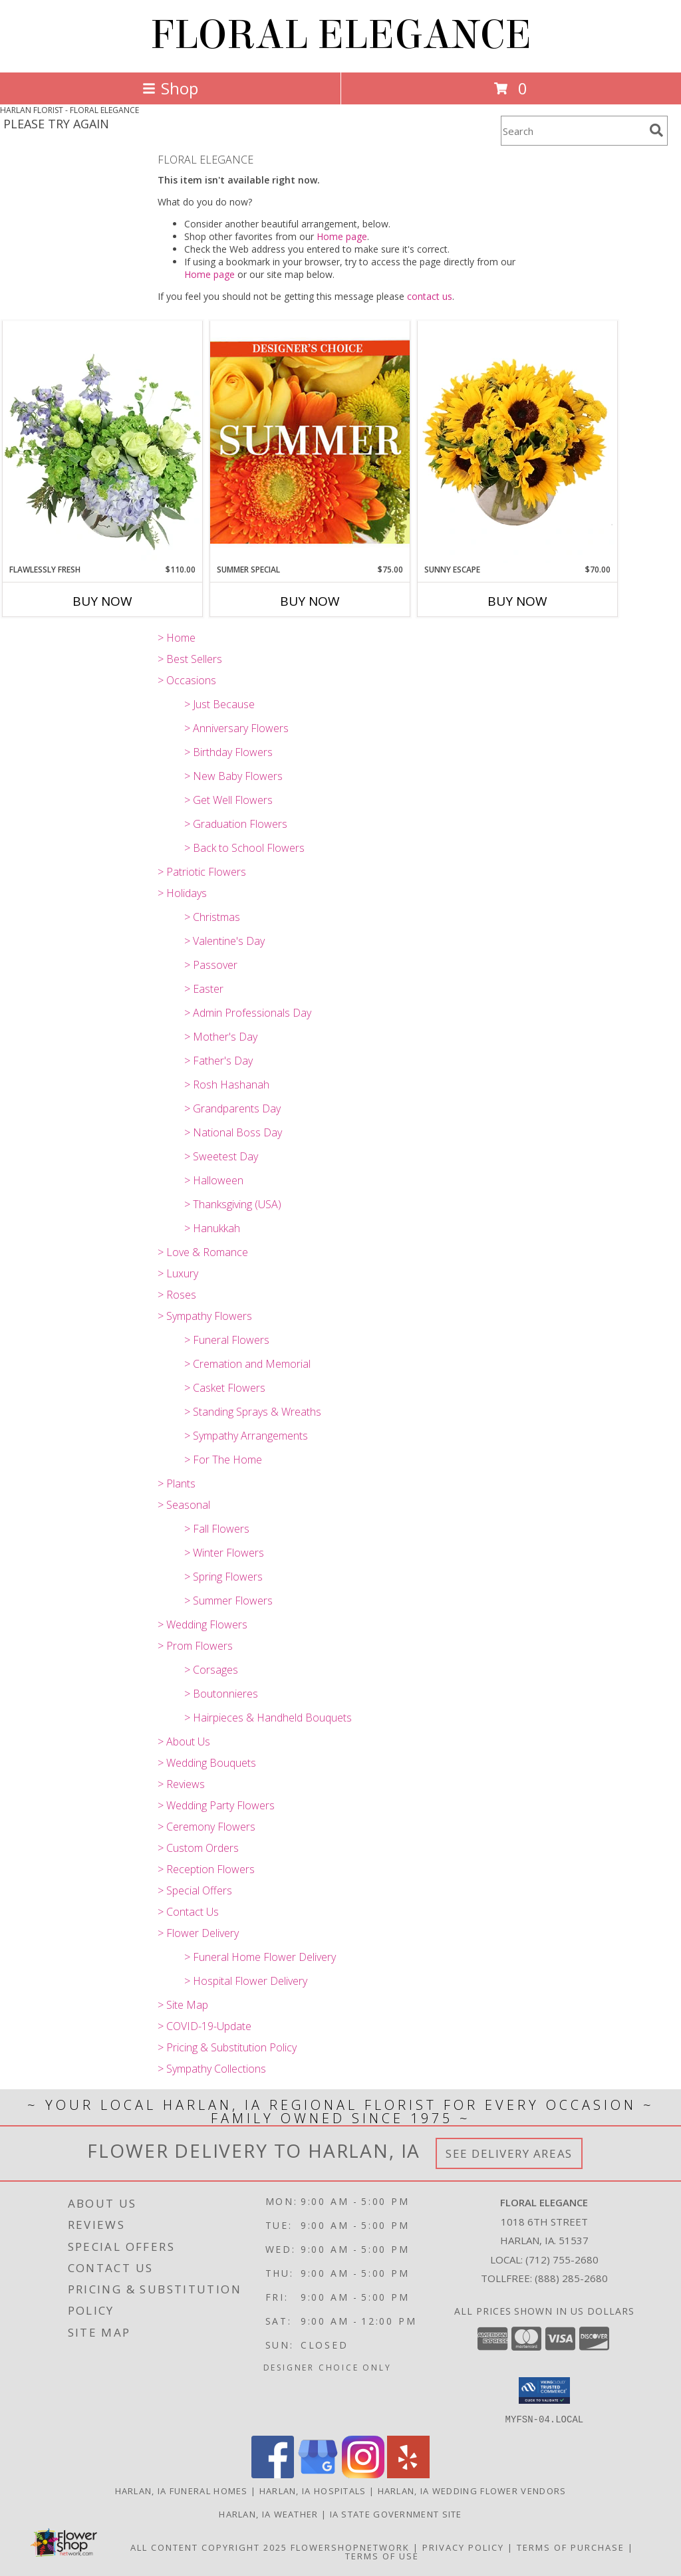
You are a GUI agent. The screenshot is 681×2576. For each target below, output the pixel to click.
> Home (177, 637)
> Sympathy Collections (212, 2068)
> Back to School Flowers (244, 847)
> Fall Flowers (216, 1528)
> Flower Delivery (198, 1933)
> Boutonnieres (221, 1693)
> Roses (177, 1294)
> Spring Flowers (223, 1576)
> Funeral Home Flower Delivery (260, 1957)
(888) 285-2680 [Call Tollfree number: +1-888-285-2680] (571, 2278)
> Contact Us (188, 1911)
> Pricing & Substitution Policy (227, 2047)
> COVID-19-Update (204, 2026)
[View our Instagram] (363, 2474)
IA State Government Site (396, 2513)
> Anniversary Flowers (236, 728)
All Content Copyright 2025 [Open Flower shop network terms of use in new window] (208, 2547)
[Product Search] (572, 130)
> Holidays (182, 893)
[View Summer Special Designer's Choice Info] (310, 442)
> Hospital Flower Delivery (245, 1981)
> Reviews (181, 1784)
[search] (656, 130)
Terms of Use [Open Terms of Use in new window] (382, 2555)
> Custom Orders (198, 1848)
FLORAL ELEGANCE (340, 35)
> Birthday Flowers (228, 752)
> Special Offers (195, 1890)
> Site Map (183, 2004)
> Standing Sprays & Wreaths (252, 1411)
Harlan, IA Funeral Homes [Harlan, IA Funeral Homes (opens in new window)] (181, 2490)
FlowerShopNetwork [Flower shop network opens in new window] (350, 2547)
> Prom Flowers (195, 1645)
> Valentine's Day (224, 941)
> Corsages (211, 1669)
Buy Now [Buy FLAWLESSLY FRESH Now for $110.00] (102, 601)
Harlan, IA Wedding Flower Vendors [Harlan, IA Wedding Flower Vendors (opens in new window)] (472, 2490)
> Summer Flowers (228, 1600)
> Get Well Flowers (228, 800)
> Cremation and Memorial (247, 1363)
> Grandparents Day (232, 1108)
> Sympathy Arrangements (246, 1435)
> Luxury (178, 1273)
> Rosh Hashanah (226, 1084)
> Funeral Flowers (226, 1340)
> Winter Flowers (224, 1552)
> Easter (203, 988)
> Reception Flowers (206, 1869)
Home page (342, 236)
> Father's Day (218, 1060)
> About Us (184, 1741)
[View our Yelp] (408, 2474)
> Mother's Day (220, 1036)
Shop (170, 88)
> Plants (177, 1483)
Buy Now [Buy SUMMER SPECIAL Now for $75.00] (310, 601)
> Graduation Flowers (235, 824)
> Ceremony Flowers (206, 1826)
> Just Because (219, 704)
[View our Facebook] (272, 2474)
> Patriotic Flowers (202, 871)
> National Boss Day (233, 1132)
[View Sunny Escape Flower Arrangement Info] (517, 442)
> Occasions (187, 680)
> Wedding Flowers (202, 1624)
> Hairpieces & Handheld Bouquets (268, 1717)
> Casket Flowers (224, 1387)
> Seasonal (184, 1504)
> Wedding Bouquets (207, 1762)
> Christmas (212, 917)
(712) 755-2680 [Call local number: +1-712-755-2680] (562, 2259)
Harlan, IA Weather (268, 2513)
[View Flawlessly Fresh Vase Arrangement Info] (102, 442)
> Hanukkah (212, 1228)
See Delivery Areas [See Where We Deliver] (509, 2153)
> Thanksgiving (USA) (232, 1204)
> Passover (210, 965)
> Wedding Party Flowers (216, 1805)
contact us (429, 296)
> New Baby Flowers (233, 776)
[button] (544, 2390)
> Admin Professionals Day (247, 1012)
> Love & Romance (203, 1252)
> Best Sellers (190, 659)
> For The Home (223, 1459)
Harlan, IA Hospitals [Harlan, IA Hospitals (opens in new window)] (312, 2490)
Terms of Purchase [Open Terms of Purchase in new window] (570, 2547)
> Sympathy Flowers (205, 1316)
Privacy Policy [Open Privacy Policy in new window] (463, 2547)
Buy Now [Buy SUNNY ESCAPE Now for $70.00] (517, 601)
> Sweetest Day (221, 1156)
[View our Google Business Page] (318, 2474)
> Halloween (213, 1180)
